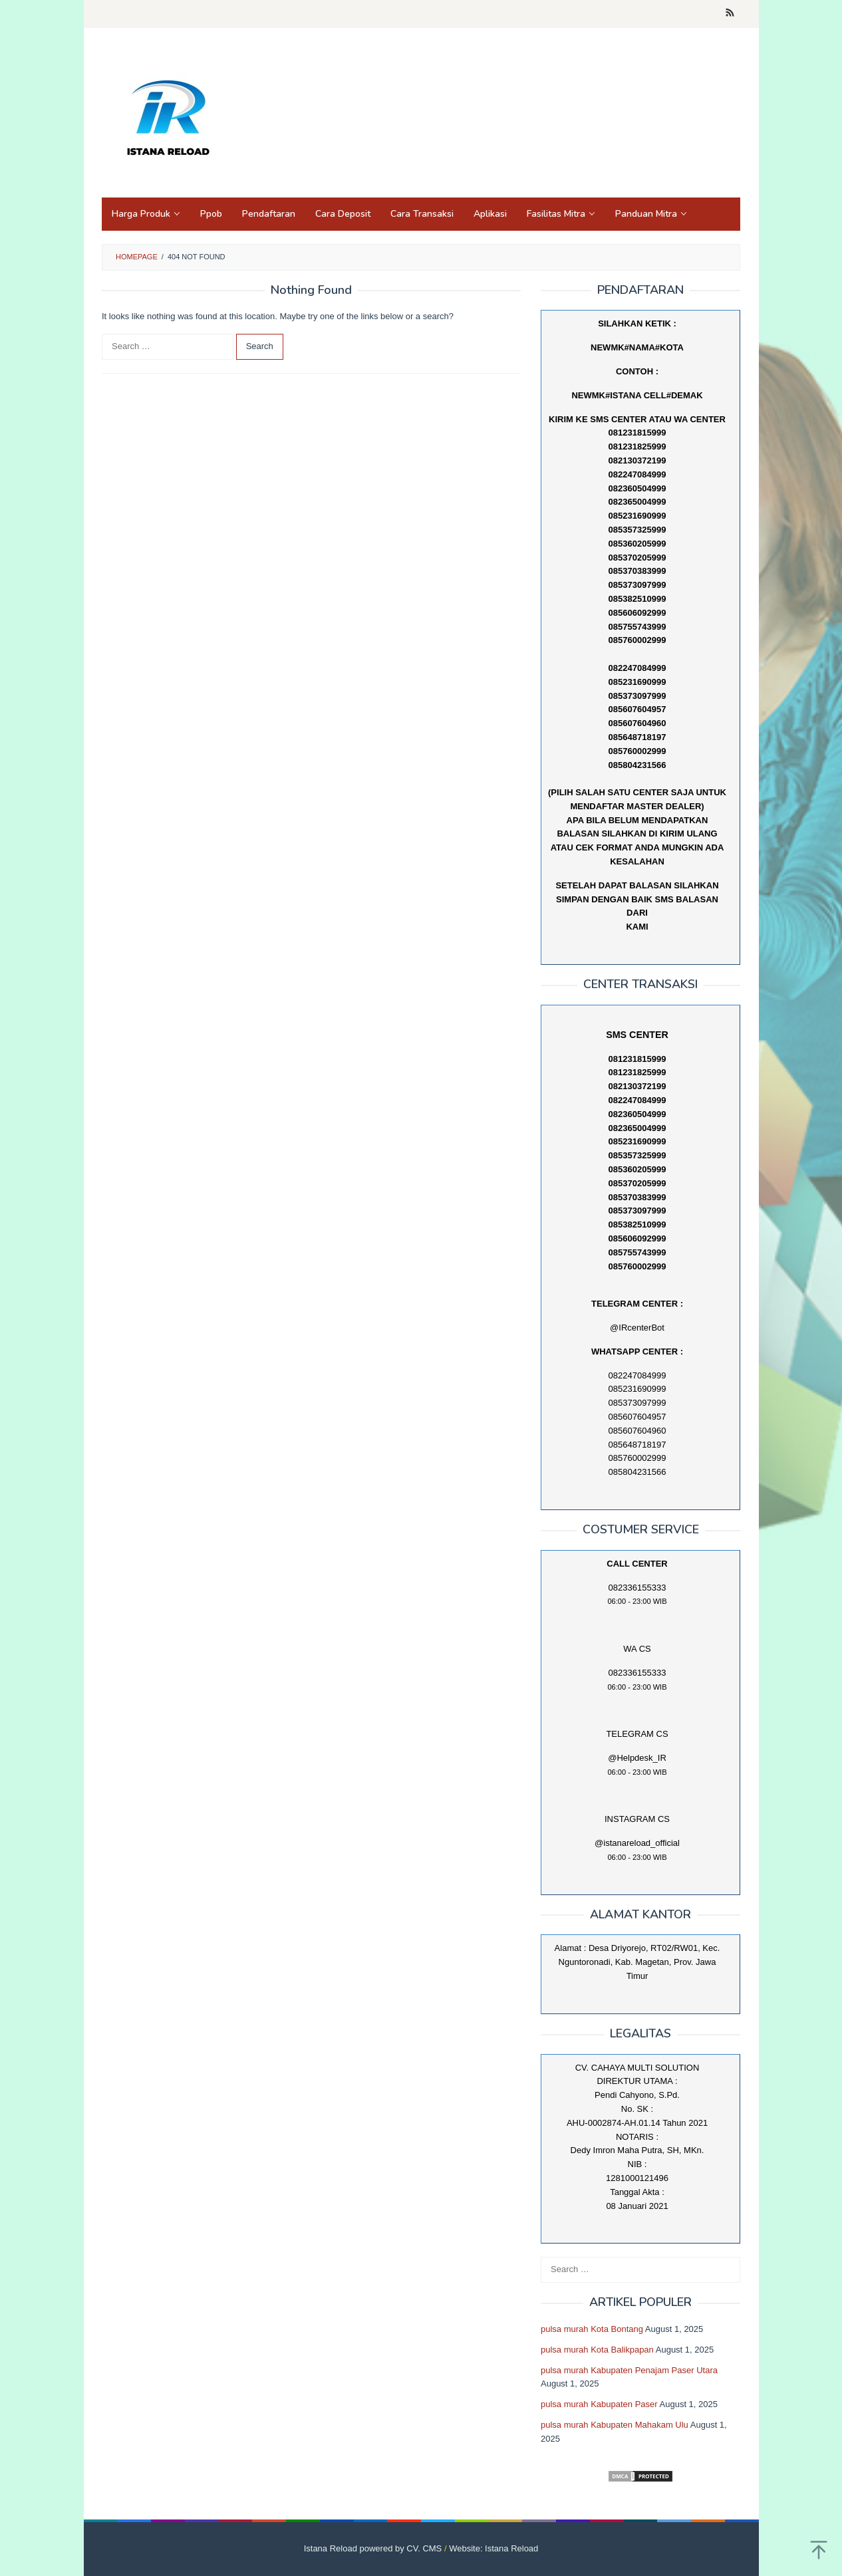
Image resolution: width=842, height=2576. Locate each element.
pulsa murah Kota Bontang (592, 2329)
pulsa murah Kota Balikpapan (597, 2350)
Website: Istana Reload (493, 2548)
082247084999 (637, 668)
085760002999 (637, 751)
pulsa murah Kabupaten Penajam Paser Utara (629, 2370)
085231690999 (637, 682)
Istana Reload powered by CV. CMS (373, 2548)
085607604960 (637, 723)
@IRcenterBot (637, 1328)
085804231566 (637, 765)
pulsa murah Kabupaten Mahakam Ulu (614, 2425)
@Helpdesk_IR (637, 1758)
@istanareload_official (637, 1843)
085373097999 (637, 696)
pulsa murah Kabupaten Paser (599, 2404)
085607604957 (637, 709)
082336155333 (637, 1673)
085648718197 (637, 737)
